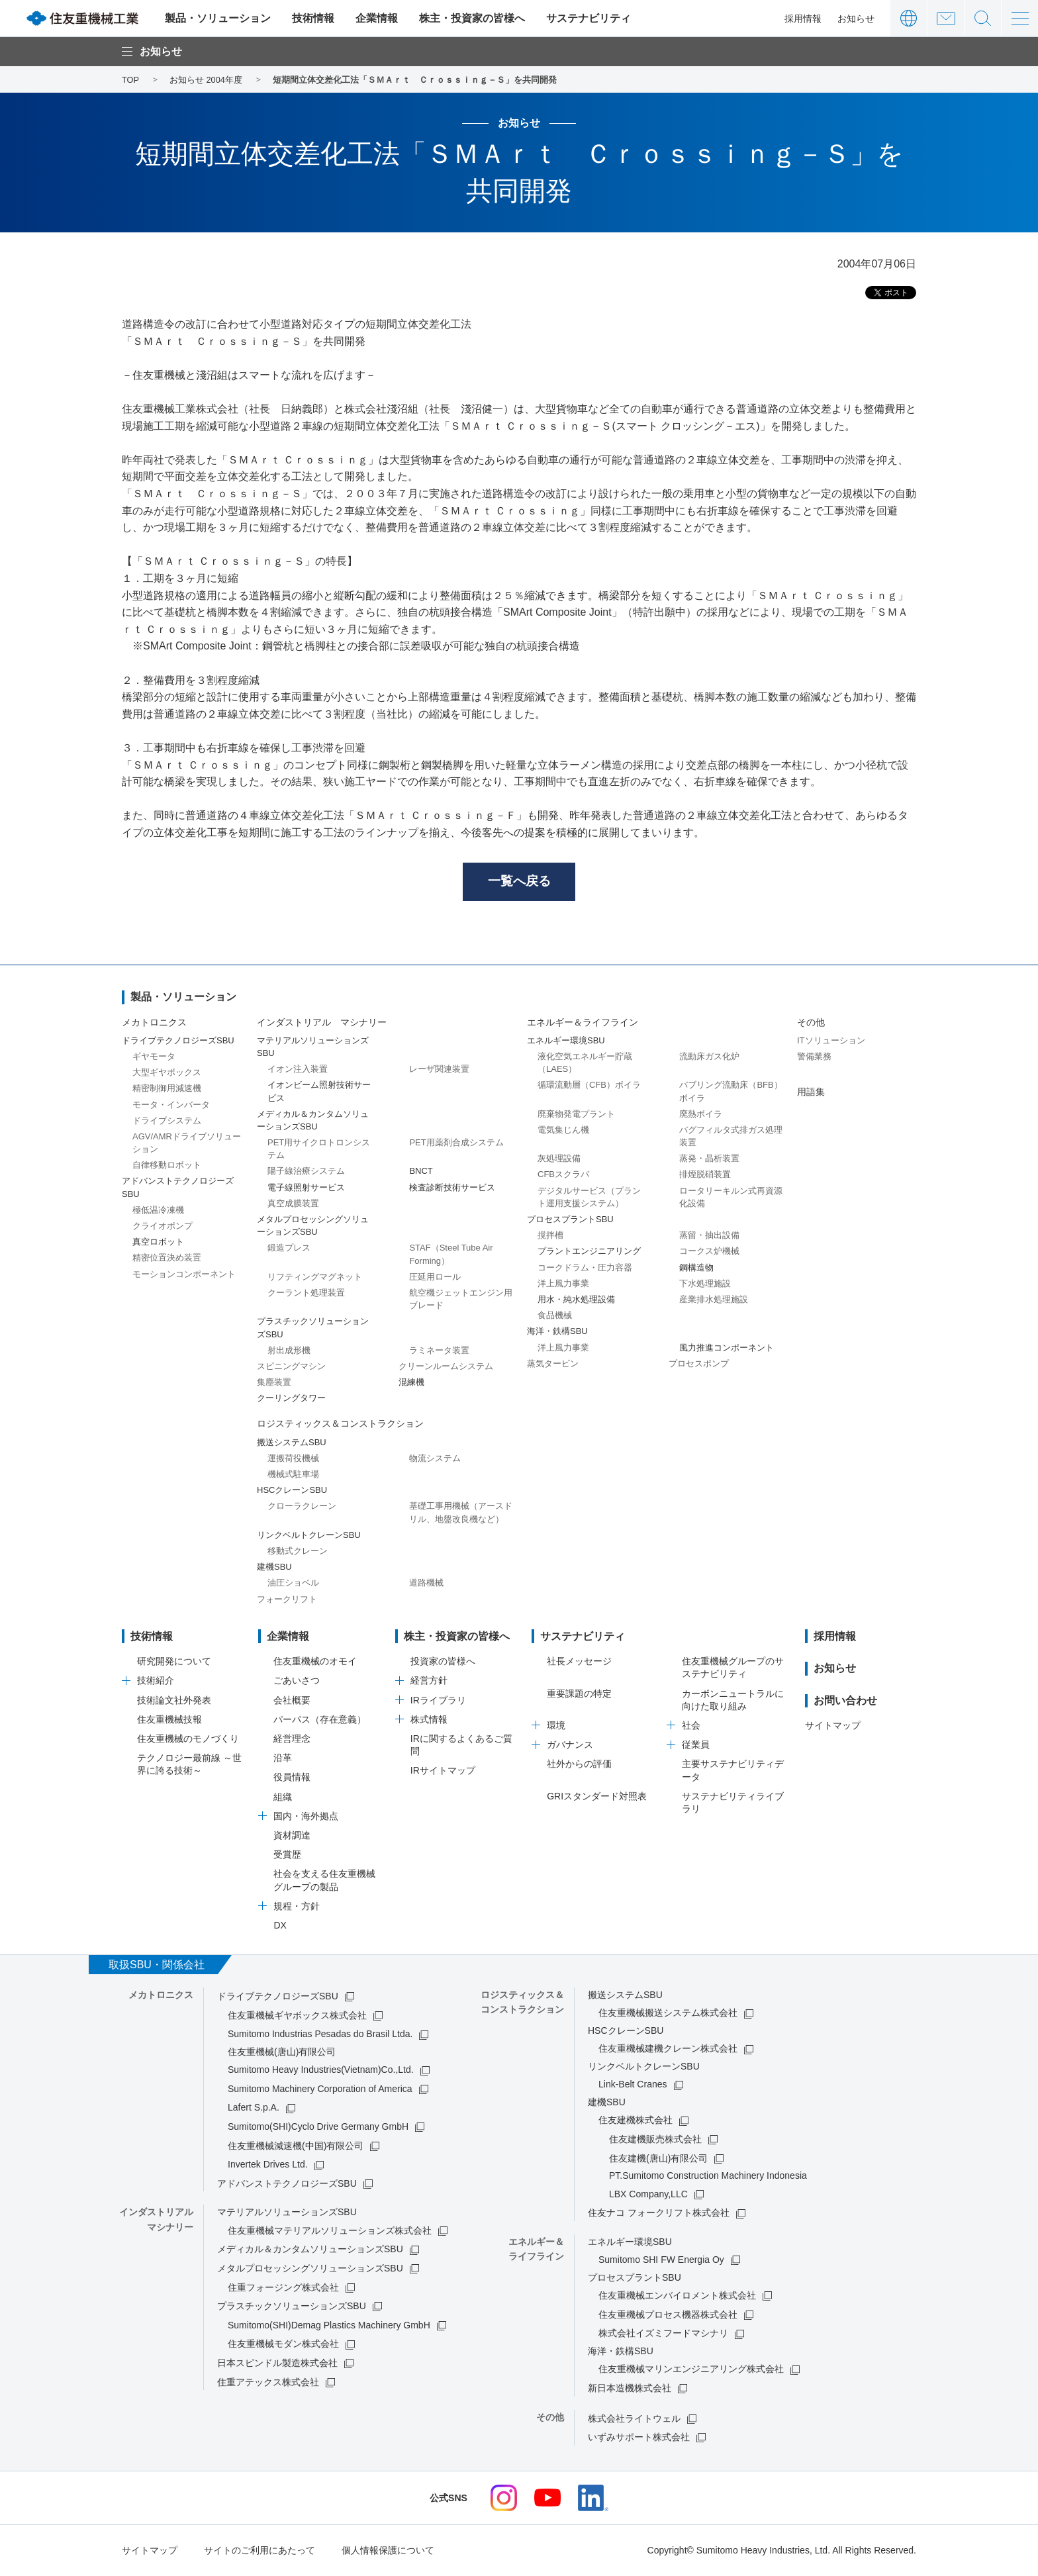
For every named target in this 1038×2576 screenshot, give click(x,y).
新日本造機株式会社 (629, 2389)
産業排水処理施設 (713, 1301)
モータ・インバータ (171, 1105)
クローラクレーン (301, 1507)
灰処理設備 (559, 1160)
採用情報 (803, 18)
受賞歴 (287, 1855)
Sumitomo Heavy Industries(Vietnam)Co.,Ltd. (321, 2071)
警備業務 (814, 1058)
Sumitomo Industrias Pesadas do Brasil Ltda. (320, 2035)
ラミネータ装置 (439, 1351)
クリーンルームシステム (446, 1367)
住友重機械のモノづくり (188, 1740)
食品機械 (555, 1316)
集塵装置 (274, 1383)
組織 (282, 1797)
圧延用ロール (435, 1277)
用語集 (811, 1093)
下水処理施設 (705, 1284)
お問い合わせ (945, 18)
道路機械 (426, 1584)
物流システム (435, 1459)
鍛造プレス (288, 1249)
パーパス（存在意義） (319, 1720)
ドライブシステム (166, 1121)
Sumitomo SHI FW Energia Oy (661, 2261)
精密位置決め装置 (166, 1259)
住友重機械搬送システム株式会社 (667, 2014)
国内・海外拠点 (305, 1816)
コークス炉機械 (709, 1252)
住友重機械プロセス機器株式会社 (667, 2315)
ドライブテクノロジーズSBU (277, 1997)
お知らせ (855, 18)
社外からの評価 (579, 1765)
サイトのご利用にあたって (259, 2551)
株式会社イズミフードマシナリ (663, 2334)
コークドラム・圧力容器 (585, 1268)
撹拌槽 (550, 1236)
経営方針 (429, 1681)
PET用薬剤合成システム (456, 1144)
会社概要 (291, 1700)
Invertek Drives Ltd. (268, 2165)
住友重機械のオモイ (315, 1662)
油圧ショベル (293, 1584)
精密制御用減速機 (166, 1089)
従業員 (696, 1746)
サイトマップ (833, 1726)
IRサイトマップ (442, 1771)
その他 (811, 1023)
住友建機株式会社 (635, 2121)
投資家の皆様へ (442, 1662)
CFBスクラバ (563, 1175)
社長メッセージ (579, 1662)
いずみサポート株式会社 (639, 2438)
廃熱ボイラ (700, 1115)
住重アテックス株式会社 (268, 2382)
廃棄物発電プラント (576, 1115)
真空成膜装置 (293, 1204)
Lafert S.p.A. (253, 2108)
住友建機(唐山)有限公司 (658, 2159)
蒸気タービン (553, 1364)
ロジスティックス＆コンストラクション (340, 1424)
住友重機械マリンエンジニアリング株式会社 (691, 2370)
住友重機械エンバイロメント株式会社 (677, 2296)
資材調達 (291, 1836)
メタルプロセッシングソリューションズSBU (310, 2269)
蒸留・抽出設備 (709, 1236)
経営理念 (291, 1740)
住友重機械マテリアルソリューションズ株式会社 (330, 2231)
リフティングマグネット (314, 1277)
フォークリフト (287, 1600)
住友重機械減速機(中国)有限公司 (295, 2146)
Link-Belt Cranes (632, 2085)
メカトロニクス (154, 1023)
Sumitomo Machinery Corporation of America (320, 2089)
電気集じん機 (563, 1130)
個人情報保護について (388, 2551)
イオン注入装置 (297, 1070)
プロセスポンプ (699, 1364)
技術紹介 (155, 1681)
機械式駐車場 (293, 1475)
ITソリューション (831, 1041)
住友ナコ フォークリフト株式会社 (659, 2214)
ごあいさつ (296, 1681)
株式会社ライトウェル (634, 2419)
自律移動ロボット (166, 1166)
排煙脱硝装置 (705, 1175)
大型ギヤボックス (166, 1073)
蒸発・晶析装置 (709, 1160)
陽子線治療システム (306, 1172)
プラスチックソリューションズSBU (291, 2307)
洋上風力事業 (563, 1284)
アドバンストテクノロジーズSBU (287, 2184)
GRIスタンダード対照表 (597, 1796)
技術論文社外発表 (174, 1700)
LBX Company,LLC (648, 2194)
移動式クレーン (297, 1552)
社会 (691, 1726)
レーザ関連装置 (439, 1070)
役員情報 (291, 1778)
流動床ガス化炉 (709, 1058)
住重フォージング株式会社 (283, 2288)
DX (279, 1926)
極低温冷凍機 (158, 1211)
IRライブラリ (438, 1700)
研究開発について (174, 1662)
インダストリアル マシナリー (322, 1023)
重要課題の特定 (579, 1694)
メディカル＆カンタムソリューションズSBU (310, 2250)
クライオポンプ (162, 1227)
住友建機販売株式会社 (655, 2140)
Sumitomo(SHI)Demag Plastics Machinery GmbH (329, 2325)
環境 (556, 1726)
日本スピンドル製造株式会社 (277, 2364)
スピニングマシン (291, 1367)
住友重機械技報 (169, 1720)
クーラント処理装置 (306, 1294)
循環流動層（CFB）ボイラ (589, 1086)
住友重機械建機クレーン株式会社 (667, 2049)
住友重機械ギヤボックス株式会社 (297, 2016)
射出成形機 (288, 1351)
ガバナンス (570, 1746)
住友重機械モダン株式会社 (283, 2345)
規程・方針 (296, 1906)
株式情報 (429, 1720)
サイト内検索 (983, 18)
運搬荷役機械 (293, 1459)
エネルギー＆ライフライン (582, 1023)
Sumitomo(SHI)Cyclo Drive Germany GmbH (318, 2128)
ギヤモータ (153, 1058)
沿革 (282, 1759)
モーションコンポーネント (184, 1275)
